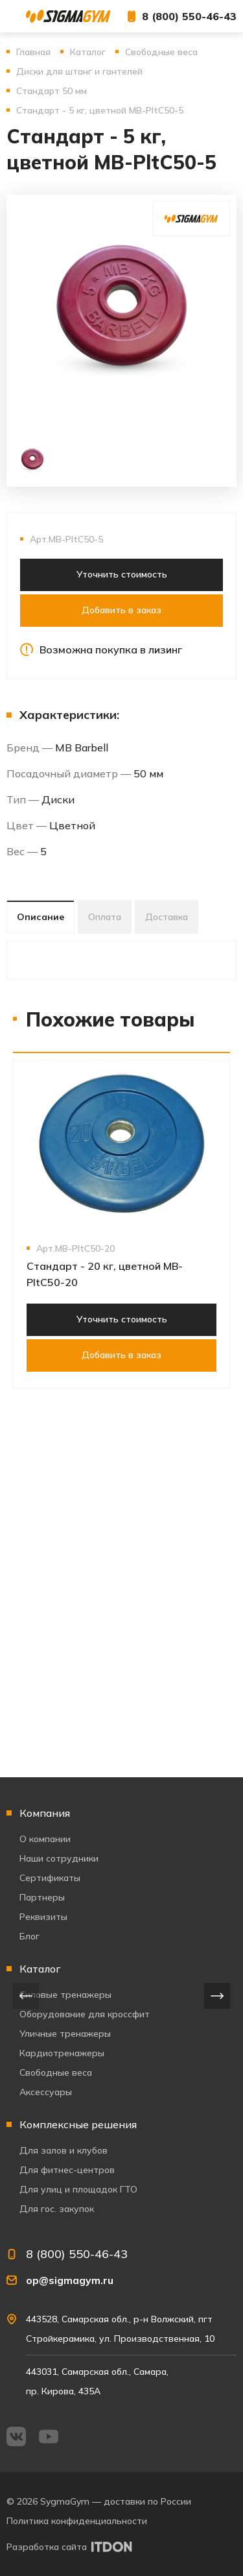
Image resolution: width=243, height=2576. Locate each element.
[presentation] (26, 1996)
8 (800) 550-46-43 (189, 16)
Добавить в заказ (121, 610)
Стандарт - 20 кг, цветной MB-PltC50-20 (105, 1274)
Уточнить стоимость (121, 574)
